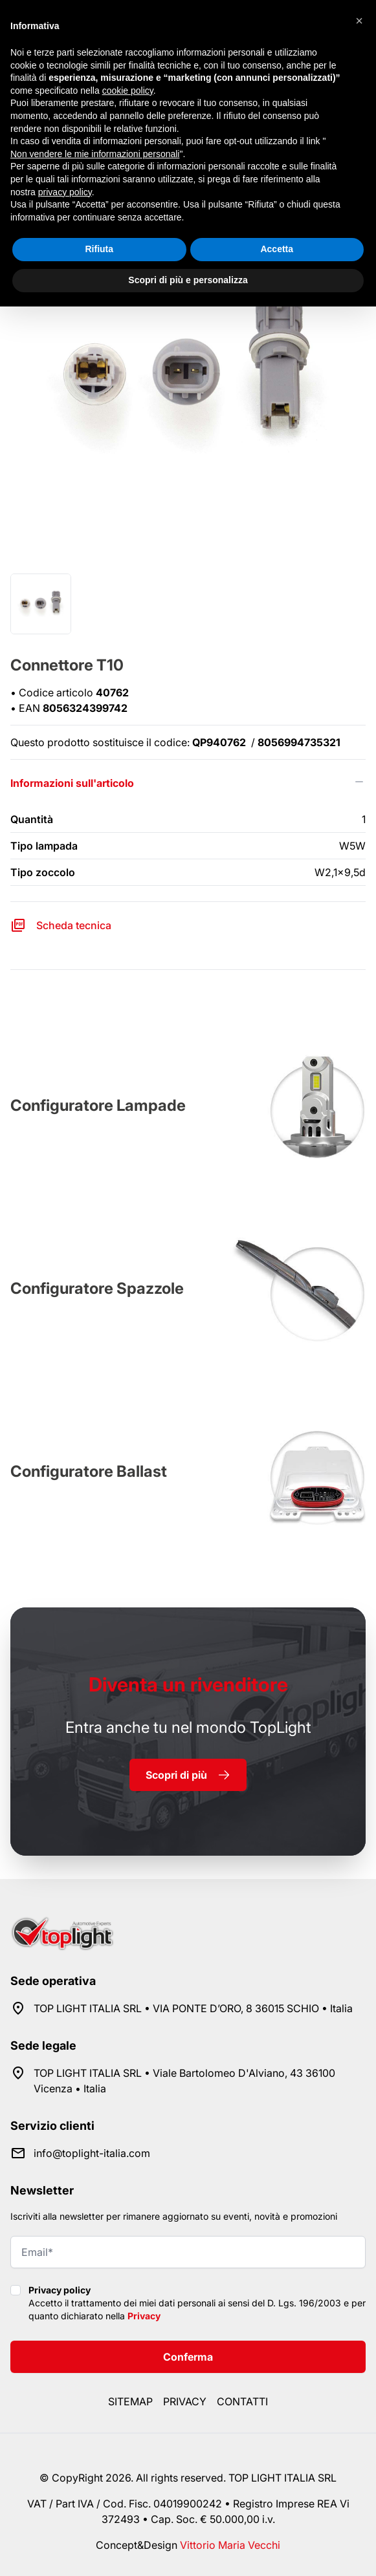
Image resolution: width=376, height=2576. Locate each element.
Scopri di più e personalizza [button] (187, 280)
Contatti (242, 2401)
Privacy (143, 2315)
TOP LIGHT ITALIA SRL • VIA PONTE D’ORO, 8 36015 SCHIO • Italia (193, 2008)
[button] (359, 20)
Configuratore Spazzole (97, 1288)
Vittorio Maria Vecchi (230, 2544)
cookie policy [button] (127, 90)
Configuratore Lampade (98, 1105)
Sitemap (130, 2401)
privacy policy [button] (65, 192)
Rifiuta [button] (99, 249)
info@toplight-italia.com (92, 2153)
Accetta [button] (276, 249)
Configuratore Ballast (88, 1471)
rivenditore (188, 1684)
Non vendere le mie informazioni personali (94, 154)
